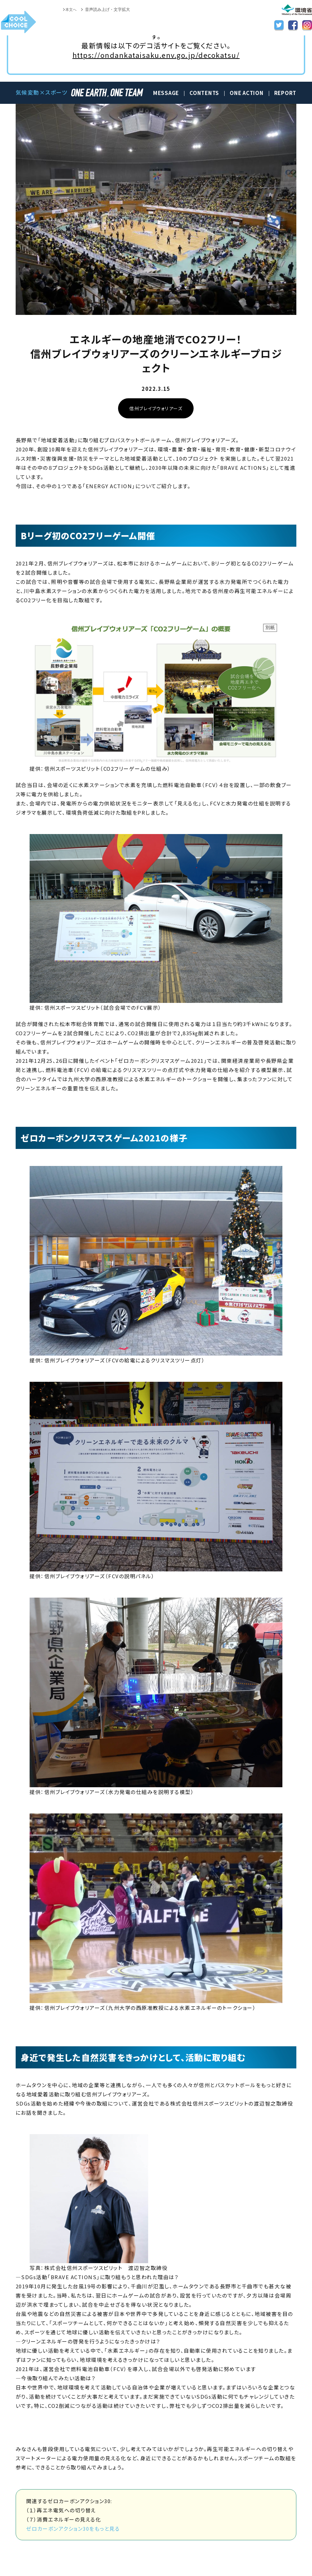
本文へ (70, 9)
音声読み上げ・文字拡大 (107, 9)
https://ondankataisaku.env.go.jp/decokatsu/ (156, 55)
